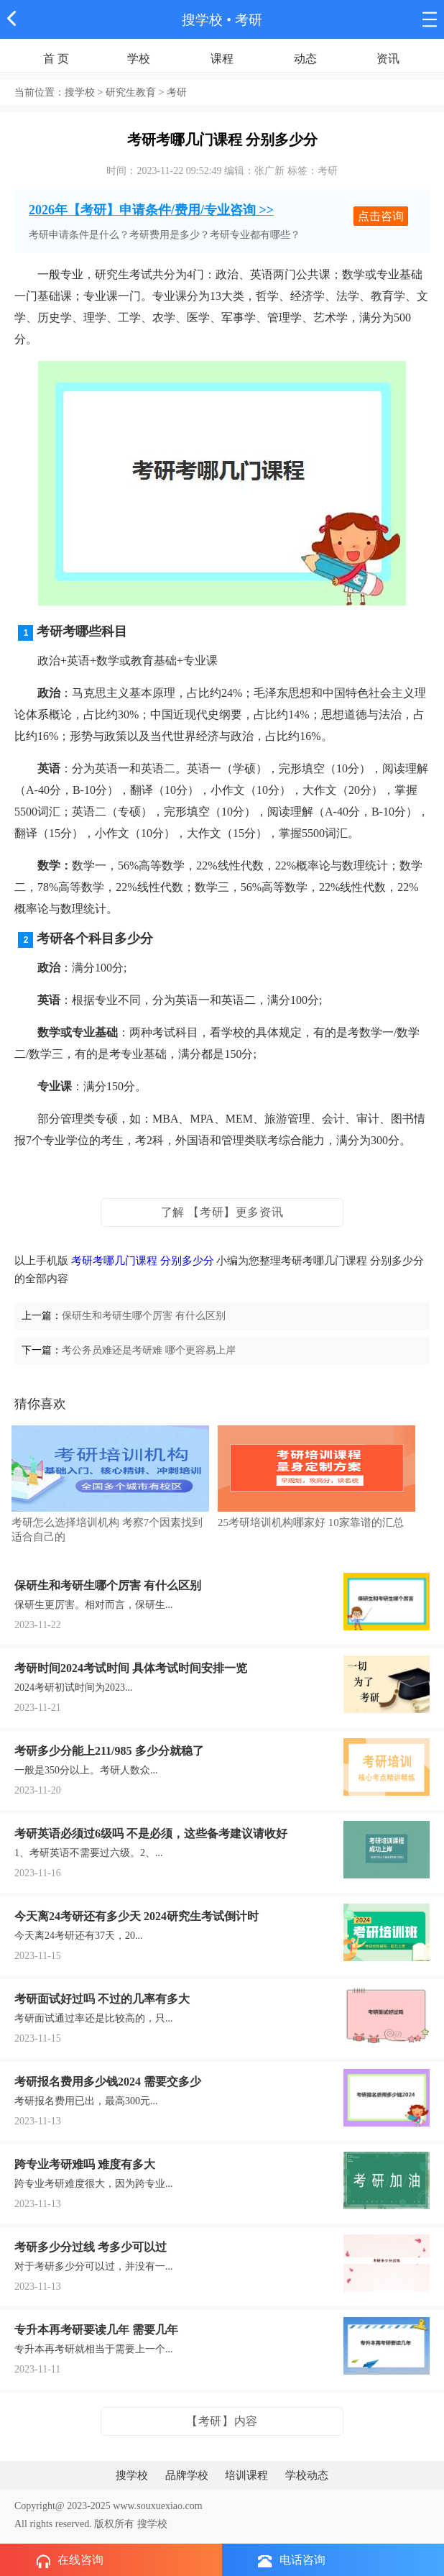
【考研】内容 (222, 2421)
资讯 (387, 58)
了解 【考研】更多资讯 (222, 1212)
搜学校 (202, 19)
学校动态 (306, 2475)
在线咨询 (69, 2561)
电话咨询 (291, 2560)
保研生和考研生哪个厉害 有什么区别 (144, 1315)
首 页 (56, 58)
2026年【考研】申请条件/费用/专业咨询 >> (151, 210)
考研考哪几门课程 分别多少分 (142, 1260)
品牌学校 (186, 2475)
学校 (138, 58)
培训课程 (246, 2475)
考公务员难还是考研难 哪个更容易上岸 (149, 1350)
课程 (222, 58)
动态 (305, 58)
